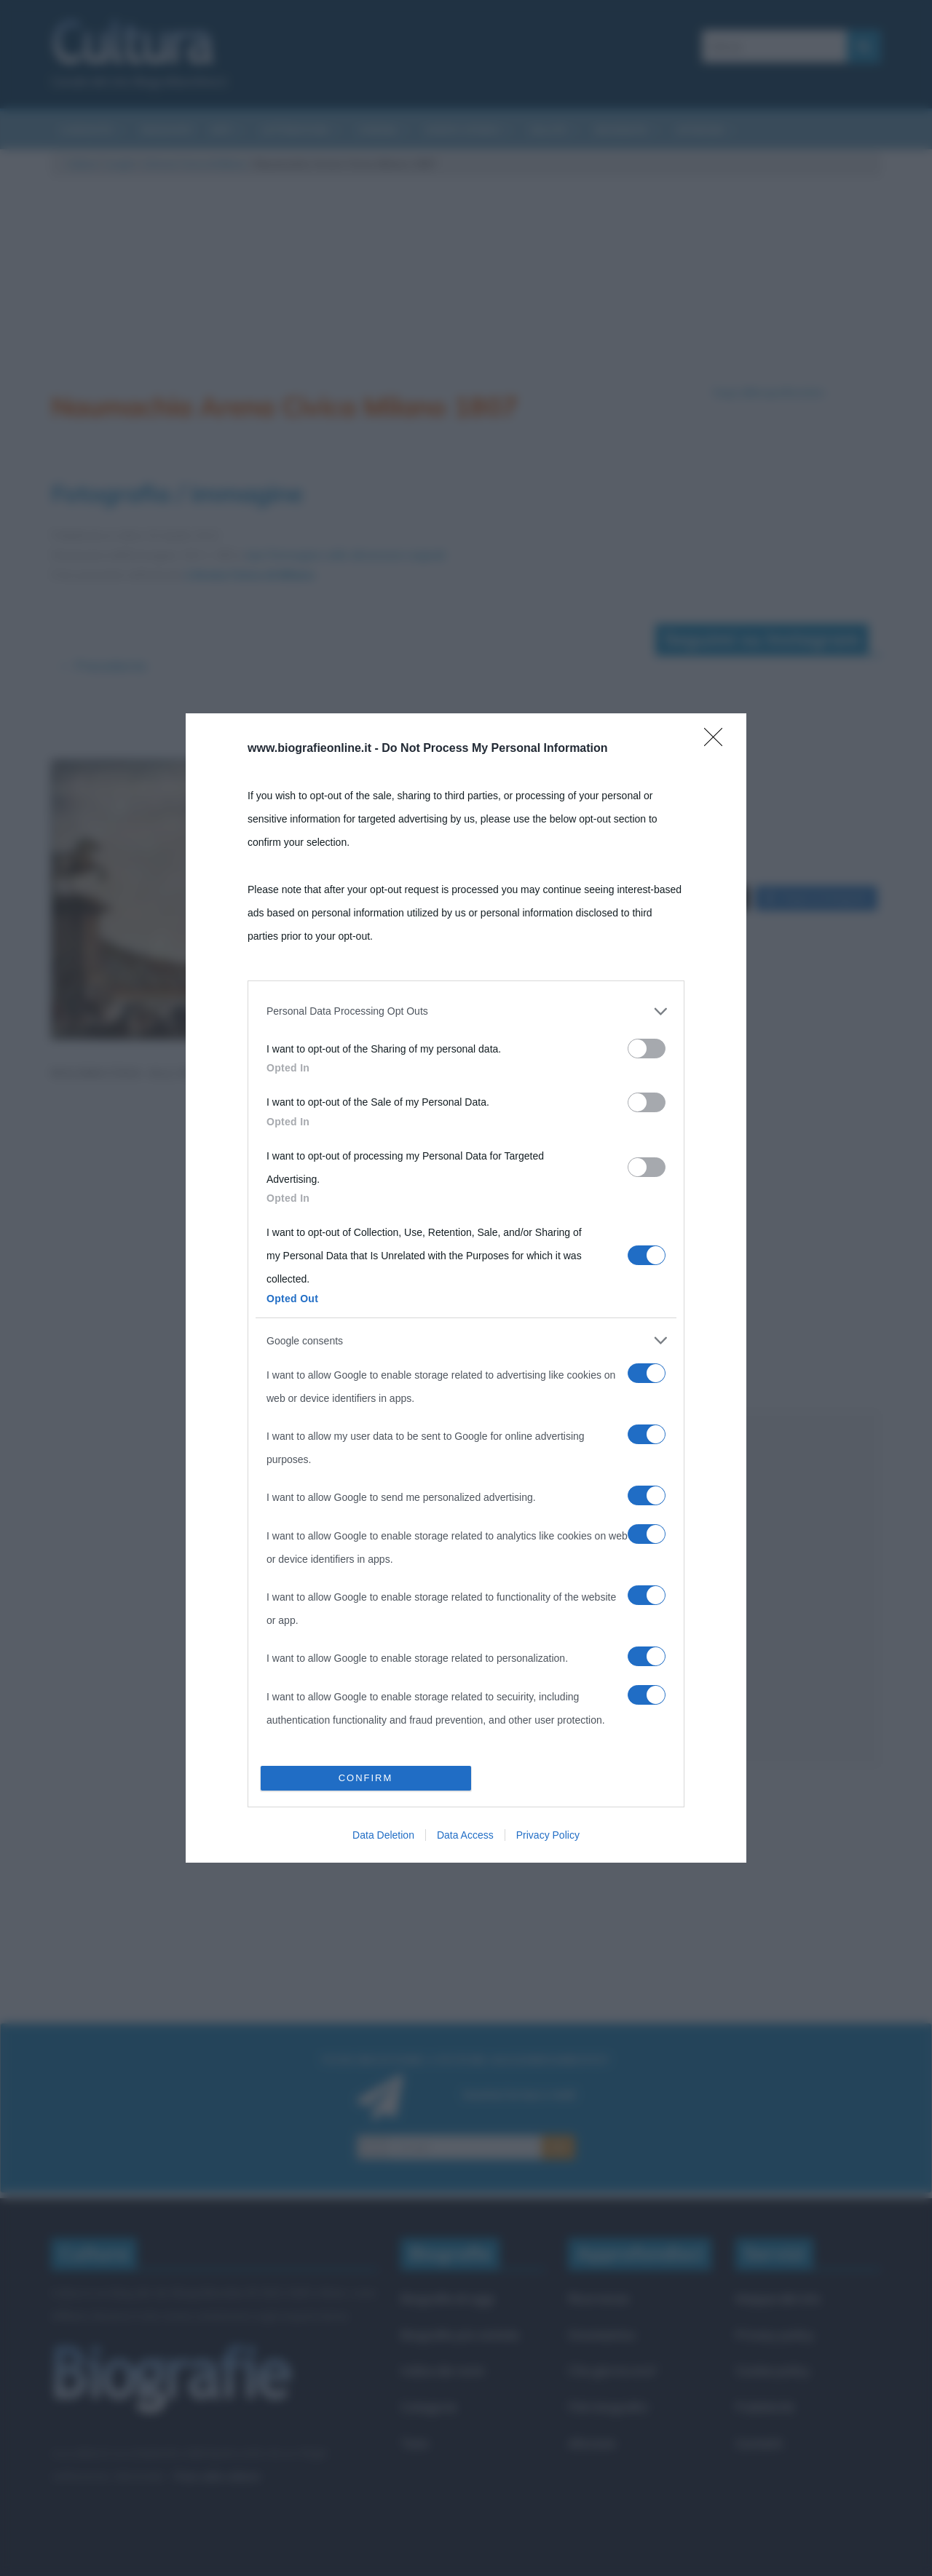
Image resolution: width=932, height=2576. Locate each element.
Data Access (465, 1835)
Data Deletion (383, 1835)
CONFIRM (366, 1777)
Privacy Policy (548, 1835)
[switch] (647, 1048)
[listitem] (466, 1011)
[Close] (718, 742)
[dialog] (466, 1287)
